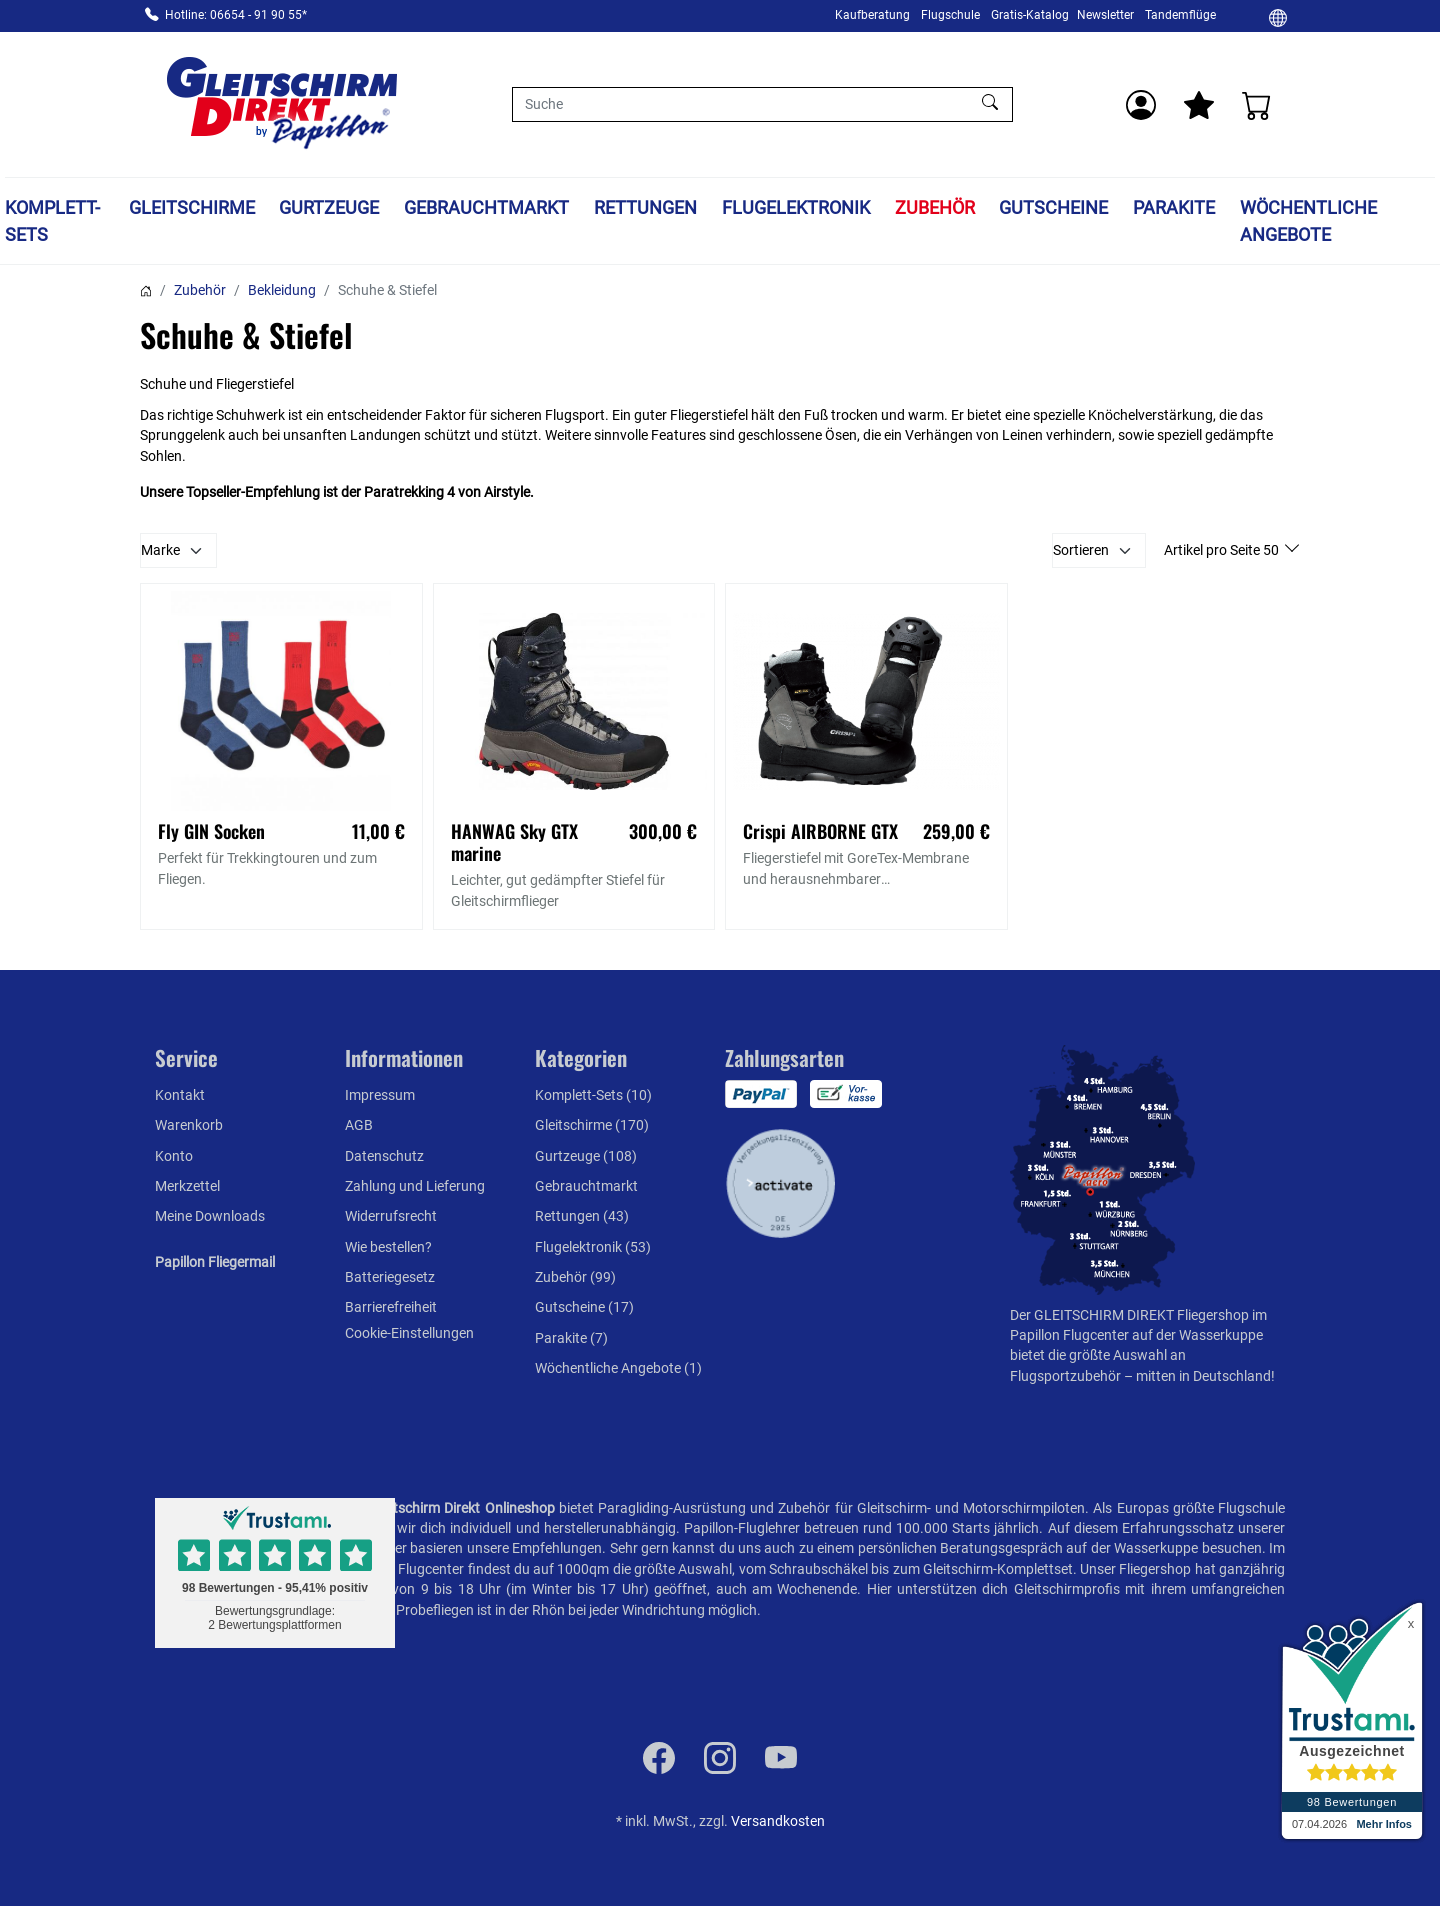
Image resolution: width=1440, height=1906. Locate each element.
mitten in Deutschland (1203, 1376)
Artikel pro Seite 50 (1223, 550)
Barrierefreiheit (391, 1307)
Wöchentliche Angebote (1308, 221)
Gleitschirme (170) (592, 1125)
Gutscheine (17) (584, 1307)
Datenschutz (384, 1156)
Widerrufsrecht (391, 1216)
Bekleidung (282, 290)
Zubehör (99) (575, 1277)
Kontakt (180, 1095)
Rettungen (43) (582, 1216)
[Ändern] (1278, 17)
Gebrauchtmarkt (486, 207)
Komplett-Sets (52, 221)
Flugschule (950, 15)
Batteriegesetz (390, 1277)
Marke (160, 550)
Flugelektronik (796, 207)
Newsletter (1105, 15)
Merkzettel (187, 1186)
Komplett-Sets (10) (593, 1095)
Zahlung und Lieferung (415, 1186)
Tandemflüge (1180, 15)
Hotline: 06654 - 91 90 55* (236, 15)
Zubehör (935, 207)
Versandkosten (778, 1821)
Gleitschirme (192, 207)
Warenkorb (189, 1125)
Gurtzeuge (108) (586, 1156)
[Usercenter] (1141, 105)
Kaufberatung (872, 15)
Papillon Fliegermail (215, 1262)
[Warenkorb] (1257, 105)
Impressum (380, 1095)
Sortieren (1081, 550)
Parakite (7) (571, 1338)
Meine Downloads (210, 1216)
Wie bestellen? (388, 1247)
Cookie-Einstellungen (409, 1333)
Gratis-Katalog (1030, 15)
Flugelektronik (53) (593, 1247)
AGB (359, 1125)
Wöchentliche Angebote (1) (618, 1368)
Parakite (1174, 207)
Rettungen (645, 207)
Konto (174, 1156)
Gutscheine (1053, 207)
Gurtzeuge (329, 207)
